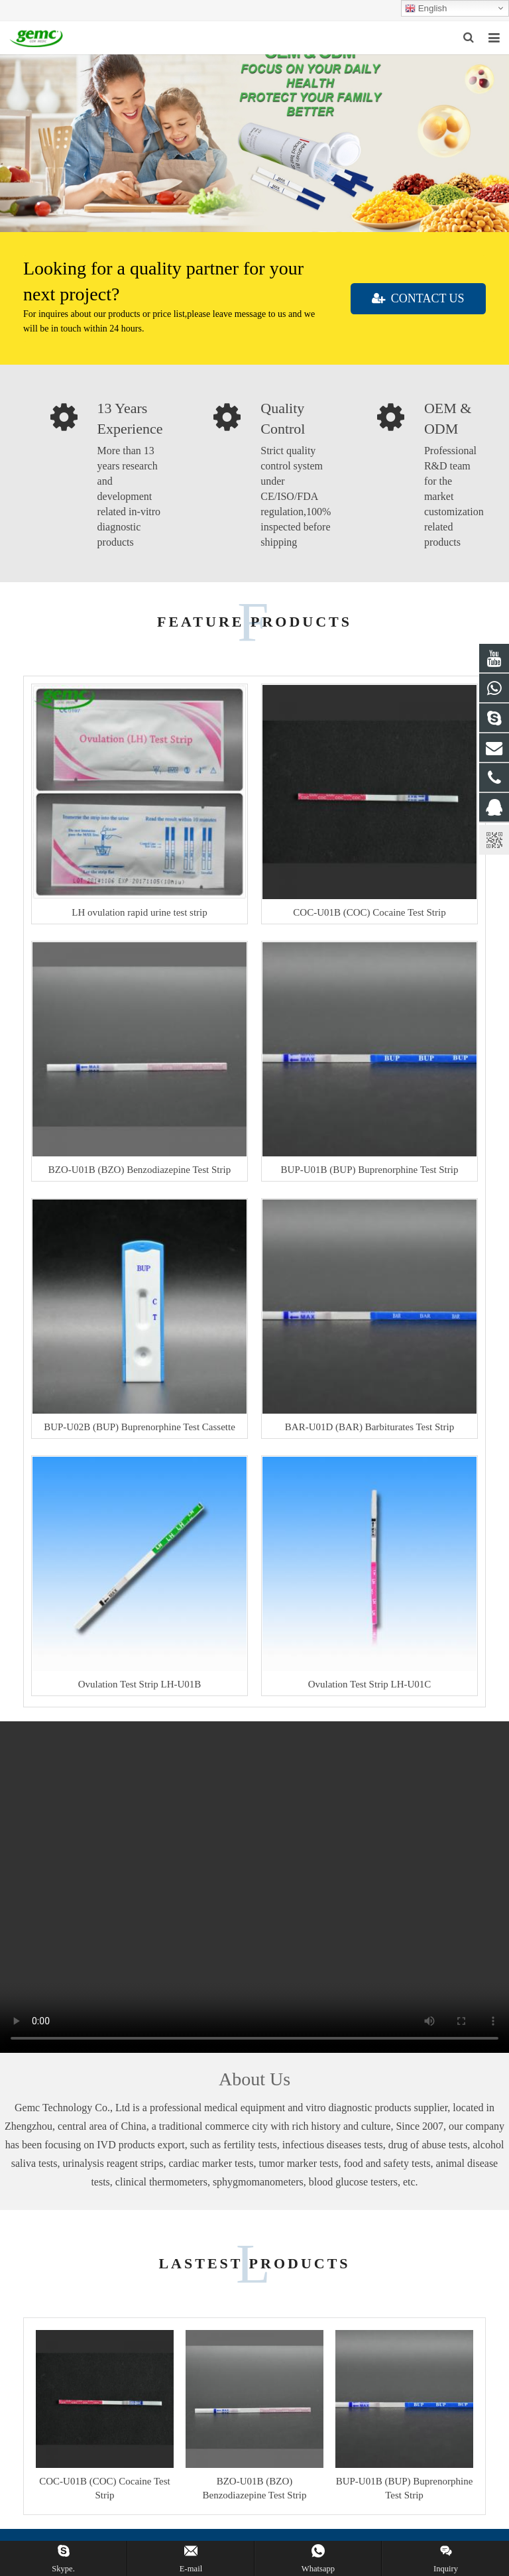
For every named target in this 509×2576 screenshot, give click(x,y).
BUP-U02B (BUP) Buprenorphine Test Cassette (139, 1427)
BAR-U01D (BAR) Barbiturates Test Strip (369, 1427)
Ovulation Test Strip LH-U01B (139, 1684)
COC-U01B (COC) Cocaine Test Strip (369, 912)
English (426, 8)
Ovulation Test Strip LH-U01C (369, 1684)
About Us (254, 2079)
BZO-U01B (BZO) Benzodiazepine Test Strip (139, 1169)
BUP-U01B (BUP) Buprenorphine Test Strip (370, 1169)
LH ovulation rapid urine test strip (139, 912)
